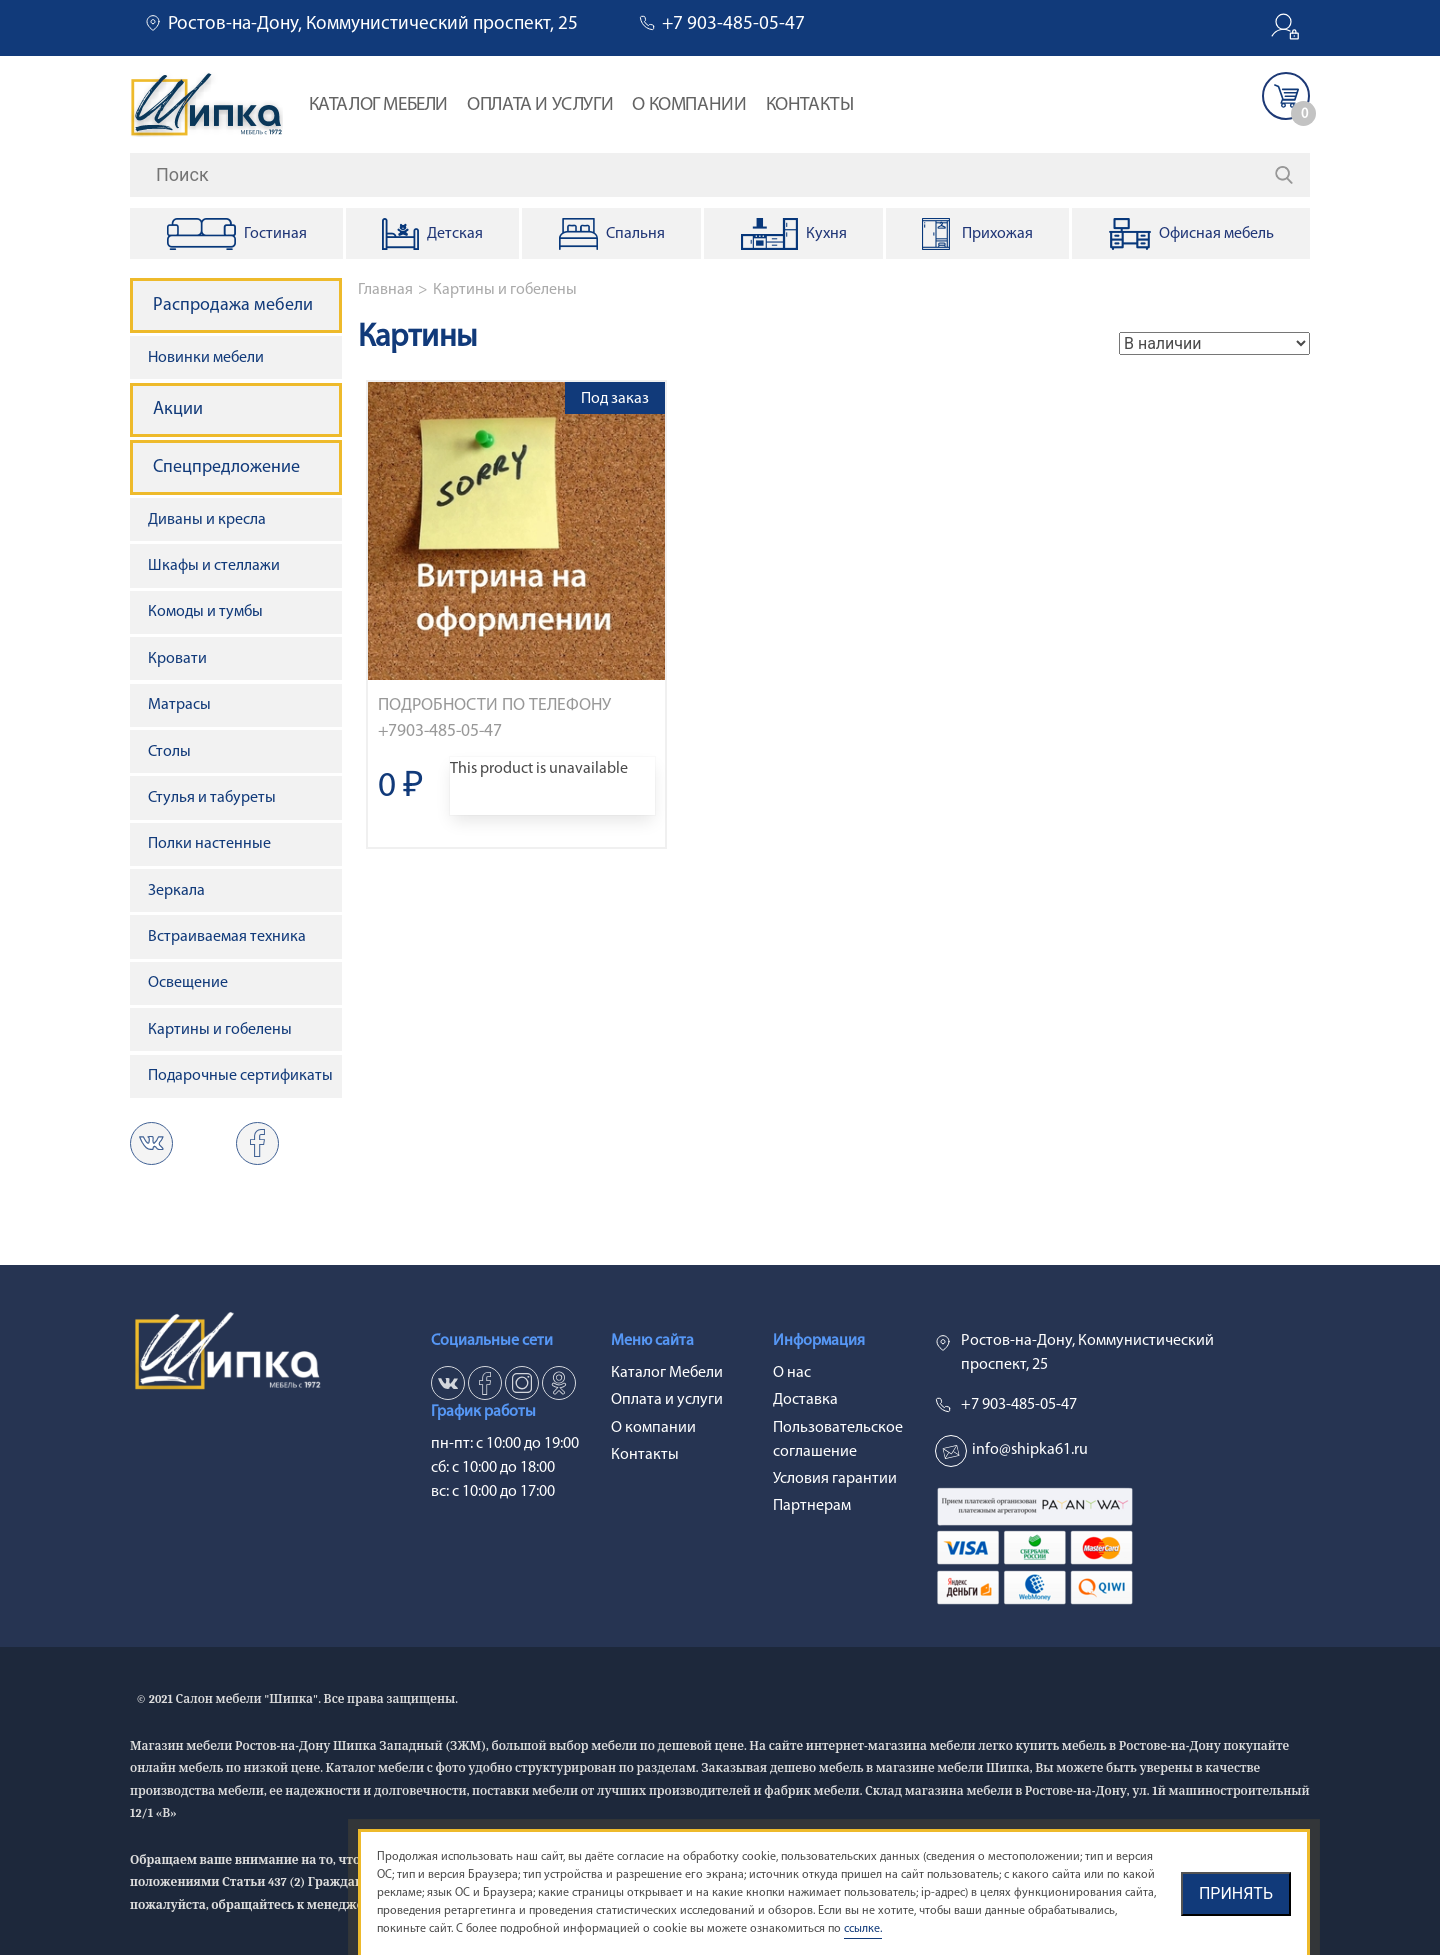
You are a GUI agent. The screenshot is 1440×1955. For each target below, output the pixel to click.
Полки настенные (209, 844)
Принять (1236, 1893)
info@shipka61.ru (1030, 1450)
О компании (689, 105)
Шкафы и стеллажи (214, 566)
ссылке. (863, 1929)
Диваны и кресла (207, 520)
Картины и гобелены (505, 290)
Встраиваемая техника (227, 937)
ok (257, 1143)
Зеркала (176, 891)
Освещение (188, 983)
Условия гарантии (835, 1479)
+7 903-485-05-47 (733, 24)
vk (151, 1143)
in (522, 1383)
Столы (169, 752)
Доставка (805, 1400)
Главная (385, 290)
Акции (178, 409)
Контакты (810, 105)
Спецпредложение (226, 467)
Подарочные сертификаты (240, 1076)
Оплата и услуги (540, 105)
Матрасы (179, 705)
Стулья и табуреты (212, 798)
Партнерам (812, 1506)
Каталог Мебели (378, 105)
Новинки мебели (206, 358)
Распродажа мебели (233, 305)
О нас (792, 1373)
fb (485, 1383)
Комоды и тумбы (205, 612)
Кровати (177, 659)
